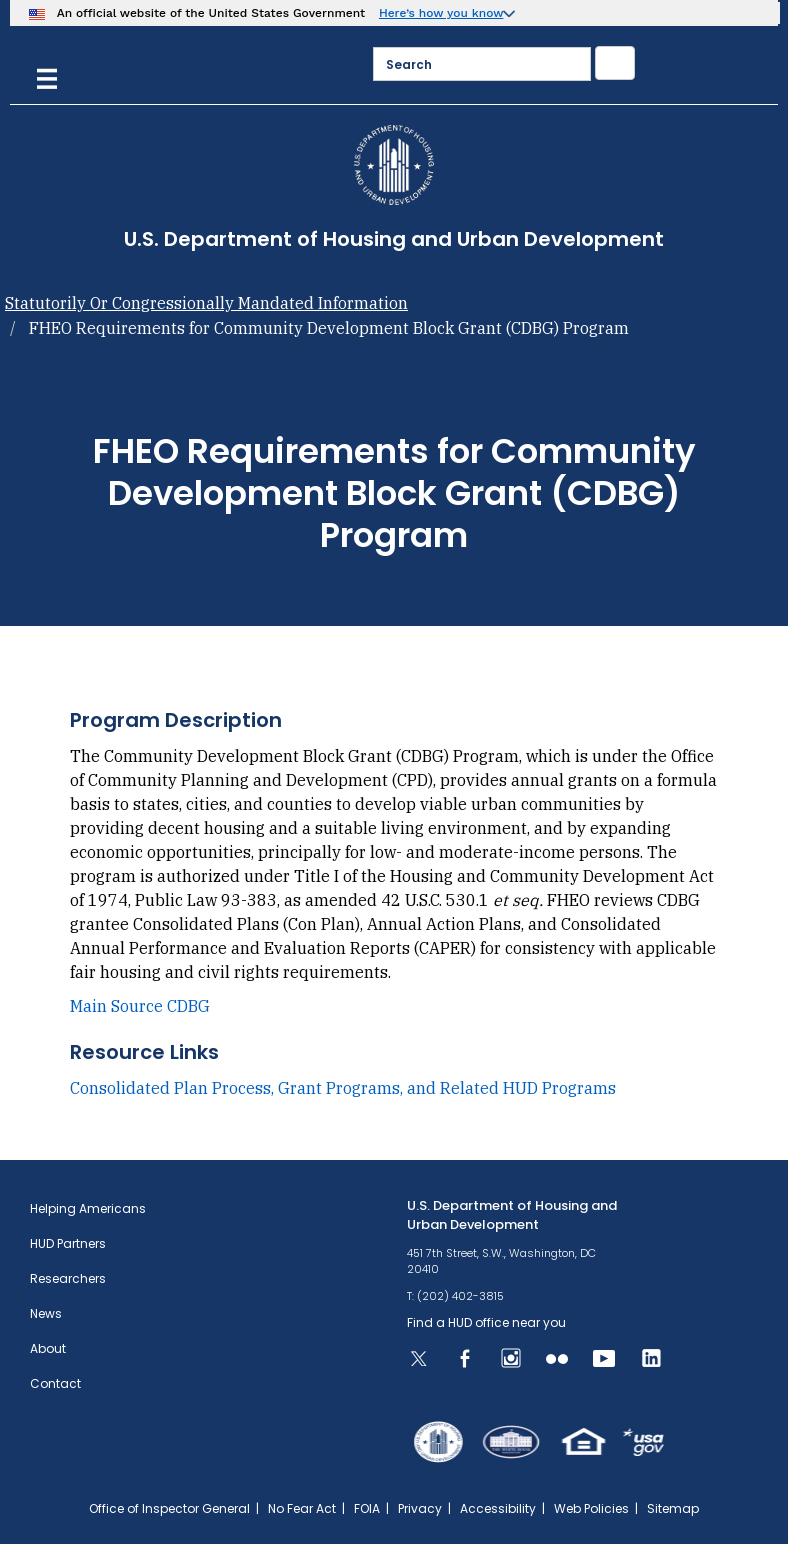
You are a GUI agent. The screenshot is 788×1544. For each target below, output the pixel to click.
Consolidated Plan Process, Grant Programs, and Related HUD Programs (343, 1088)
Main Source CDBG (140, 1006)
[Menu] (47, 76)
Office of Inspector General (169, 1508)
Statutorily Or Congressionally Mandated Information (206, 303)
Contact (55, 1383)
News (46, 1313)
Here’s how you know (441, 13)
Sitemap (673, 1508)
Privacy (420, 1508)
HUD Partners (68, 1243)
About (48, 1348)
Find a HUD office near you (486, 1322)
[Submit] (615, 63)
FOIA (367, 1508)
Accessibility (498, 1508)
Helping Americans (88, 1208)
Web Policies (591, 1508)
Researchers (68, 1278)
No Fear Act (302, 1508)
